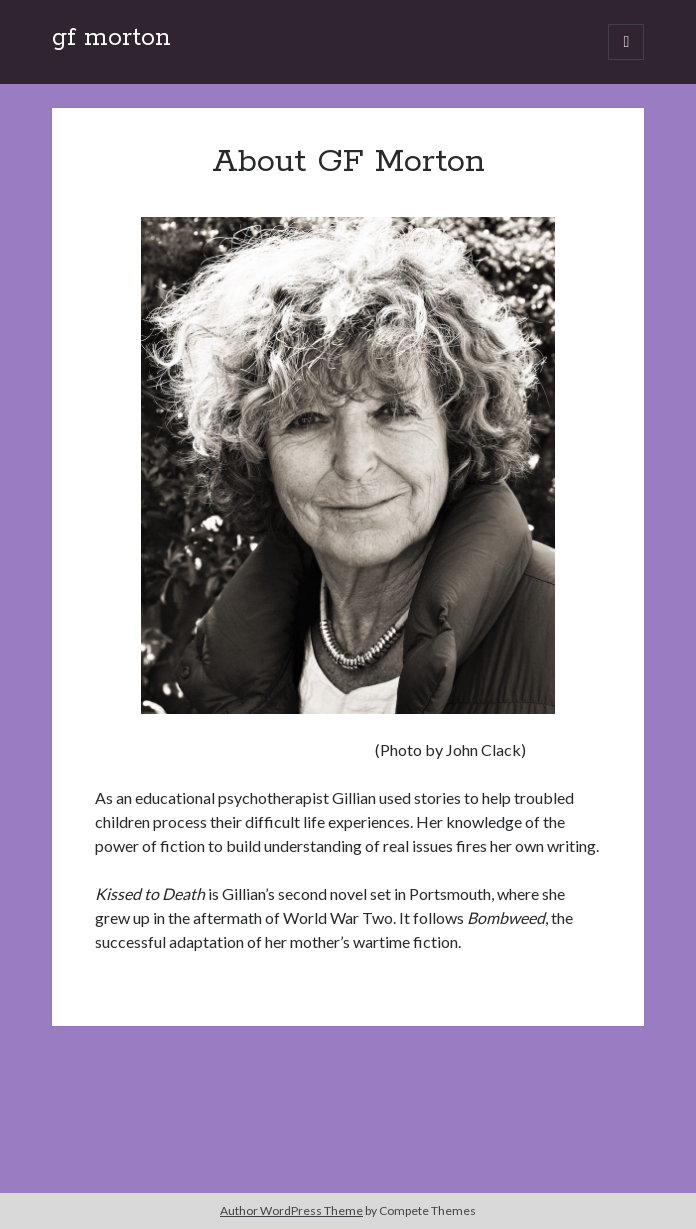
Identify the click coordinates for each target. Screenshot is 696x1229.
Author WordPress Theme (291, 1210)
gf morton (111, 38)
